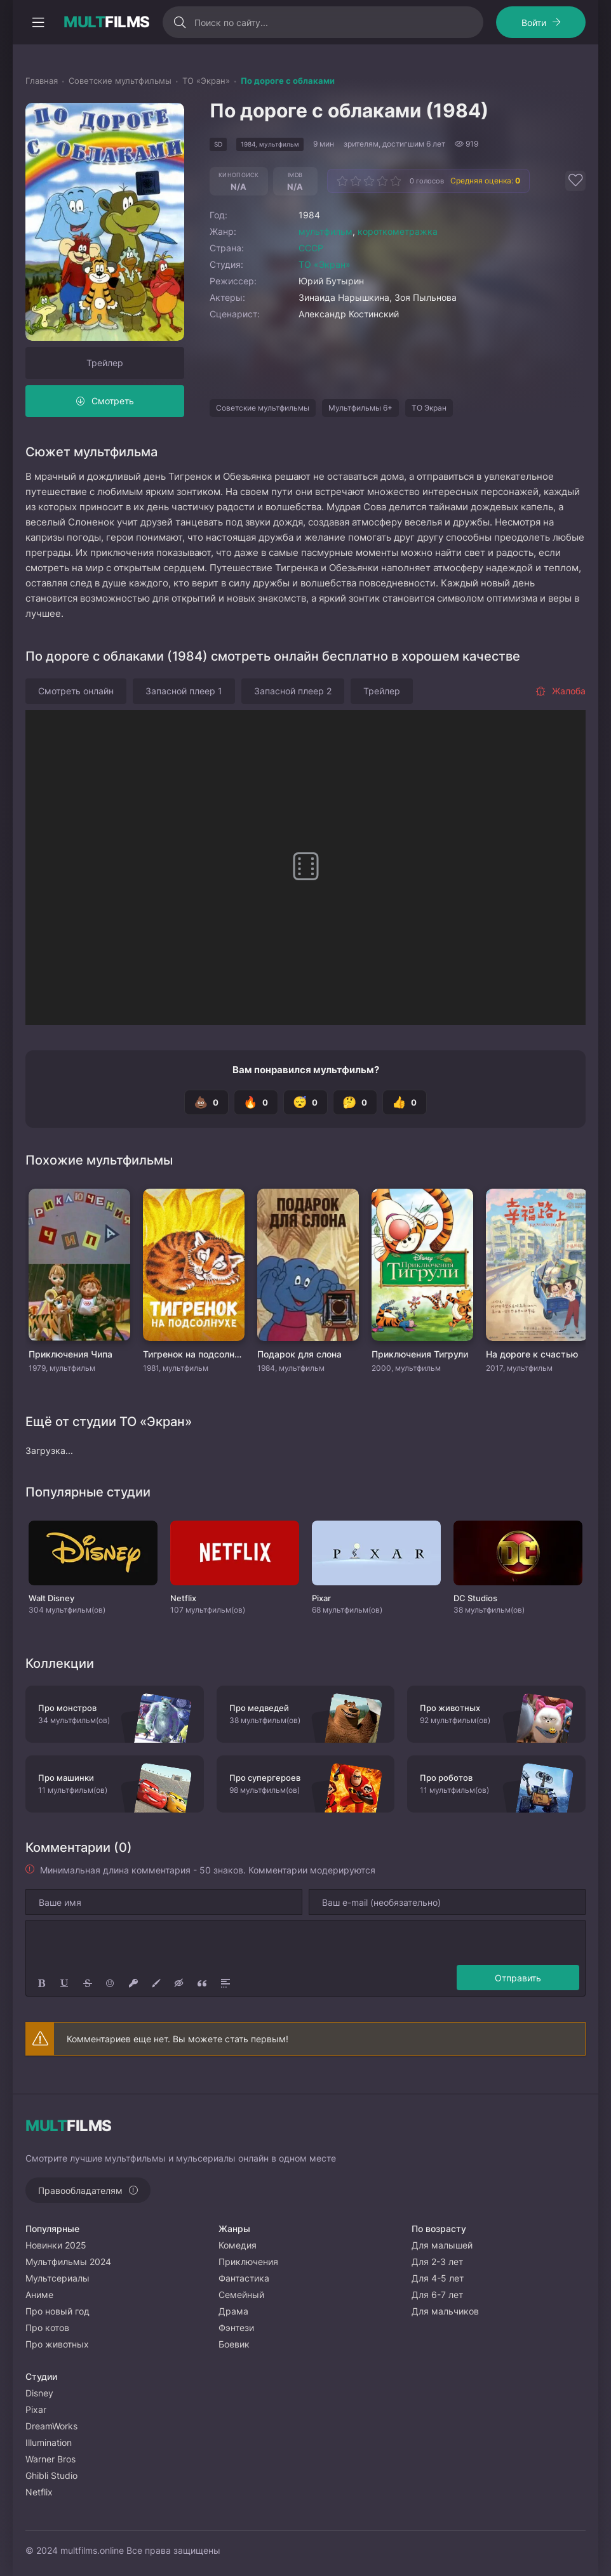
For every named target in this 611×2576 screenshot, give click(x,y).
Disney (39, 2393)
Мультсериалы (57, 2278)
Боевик (234, 2344)
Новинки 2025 (55, 2245)
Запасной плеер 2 (293, 690)
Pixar (35, 2409)
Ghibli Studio (51, 2475)
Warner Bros (50, 2459)
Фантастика (243, 2278)
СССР (311, 247)
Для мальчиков (445, 2311)
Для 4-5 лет (438, 2278)
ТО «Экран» (325, 264)
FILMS (107, 22)
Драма (233, 2311)
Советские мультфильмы (262, 408)
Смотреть (112, 400)
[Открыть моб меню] (38, 22)
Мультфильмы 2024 (68, 2261)
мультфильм (325, 231)
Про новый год (57, 2311)
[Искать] (180, 22)
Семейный (241, 2294)
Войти (533, 22)
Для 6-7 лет (437, 2294)
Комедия (237, 2245)
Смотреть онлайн (76, 690)
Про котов (47, 2327)
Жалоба (560, 690)
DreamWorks (51, 2426)
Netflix (39, 2492)
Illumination (48, 2442)
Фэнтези (236, 2327)
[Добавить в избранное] (575, 180)
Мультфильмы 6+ (360, 408)
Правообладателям (80, 2190)
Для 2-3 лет (437, 2261)
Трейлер (104, 362)
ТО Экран (429, 408)
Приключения (248, 2261)
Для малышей (442, 2245)
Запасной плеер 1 (183, 690)
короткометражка (398, 231)
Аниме (39, 2294)
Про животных (57, 2344)
